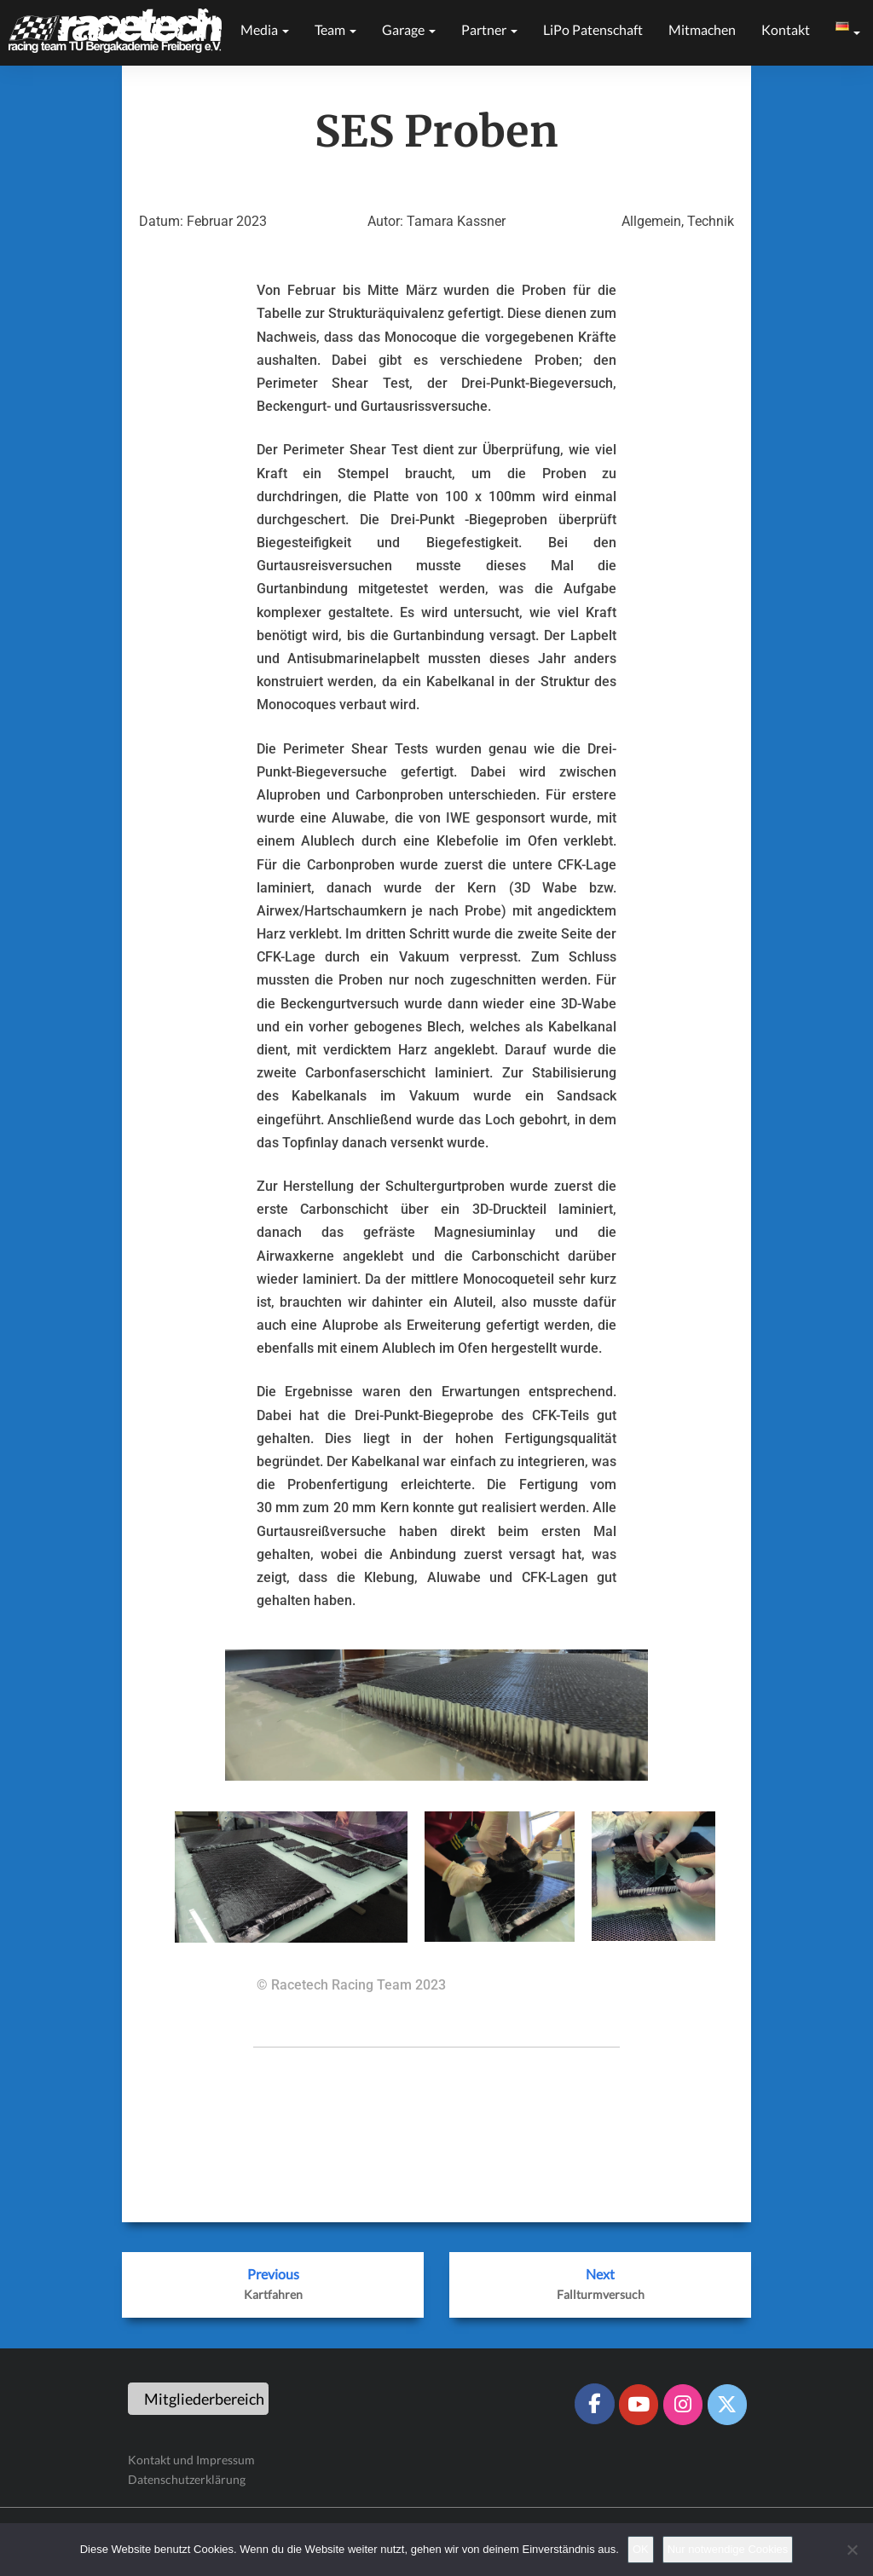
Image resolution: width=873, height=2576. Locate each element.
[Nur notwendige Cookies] (851, 2549)
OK (641, 2549)
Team (335, 29)
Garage (409, 29)
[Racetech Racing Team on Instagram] (682, 2404)
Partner (489, 29)
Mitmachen (702, 29)
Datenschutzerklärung (187, 2479)
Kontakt (785, 29)
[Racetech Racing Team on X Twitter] (727, 2404)
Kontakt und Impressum (191, 2459)
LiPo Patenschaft (593, 29)
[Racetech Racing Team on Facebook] (594, 2403)
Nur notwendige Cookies (728, 2549)
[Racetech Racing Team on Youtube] (638, 2404)
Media (264, 29)
